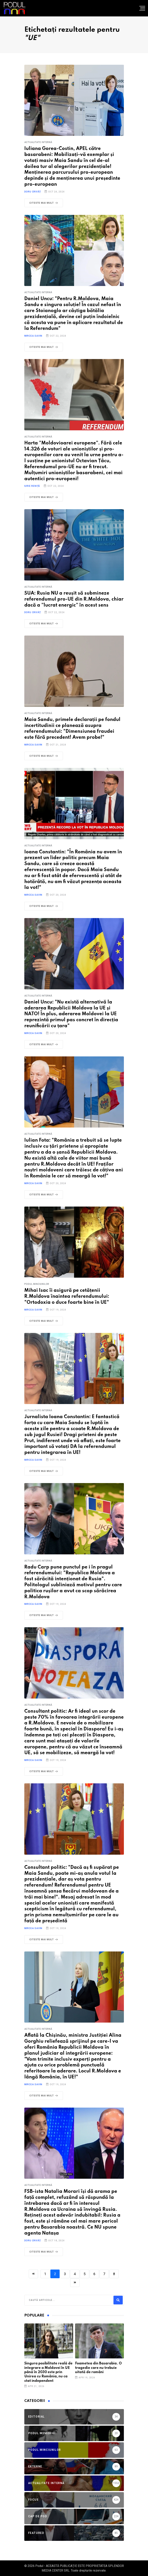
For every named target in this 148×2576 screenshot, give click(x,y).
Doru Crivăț (32, 191)
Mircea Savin (33, 335)
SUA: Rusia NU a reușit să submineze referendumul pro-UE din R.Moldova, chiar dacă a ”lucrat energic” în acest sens (73, 599)
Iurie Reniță (32, 486)
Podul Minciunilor (36, 1284)
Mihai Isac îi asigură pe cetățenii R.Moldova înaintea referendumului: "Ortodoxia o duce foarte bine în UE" (66, 1296)
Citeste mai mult (44, 202)
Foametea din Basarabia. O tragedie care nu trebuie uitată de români (98, 2368)
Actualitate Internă (38, 142)
